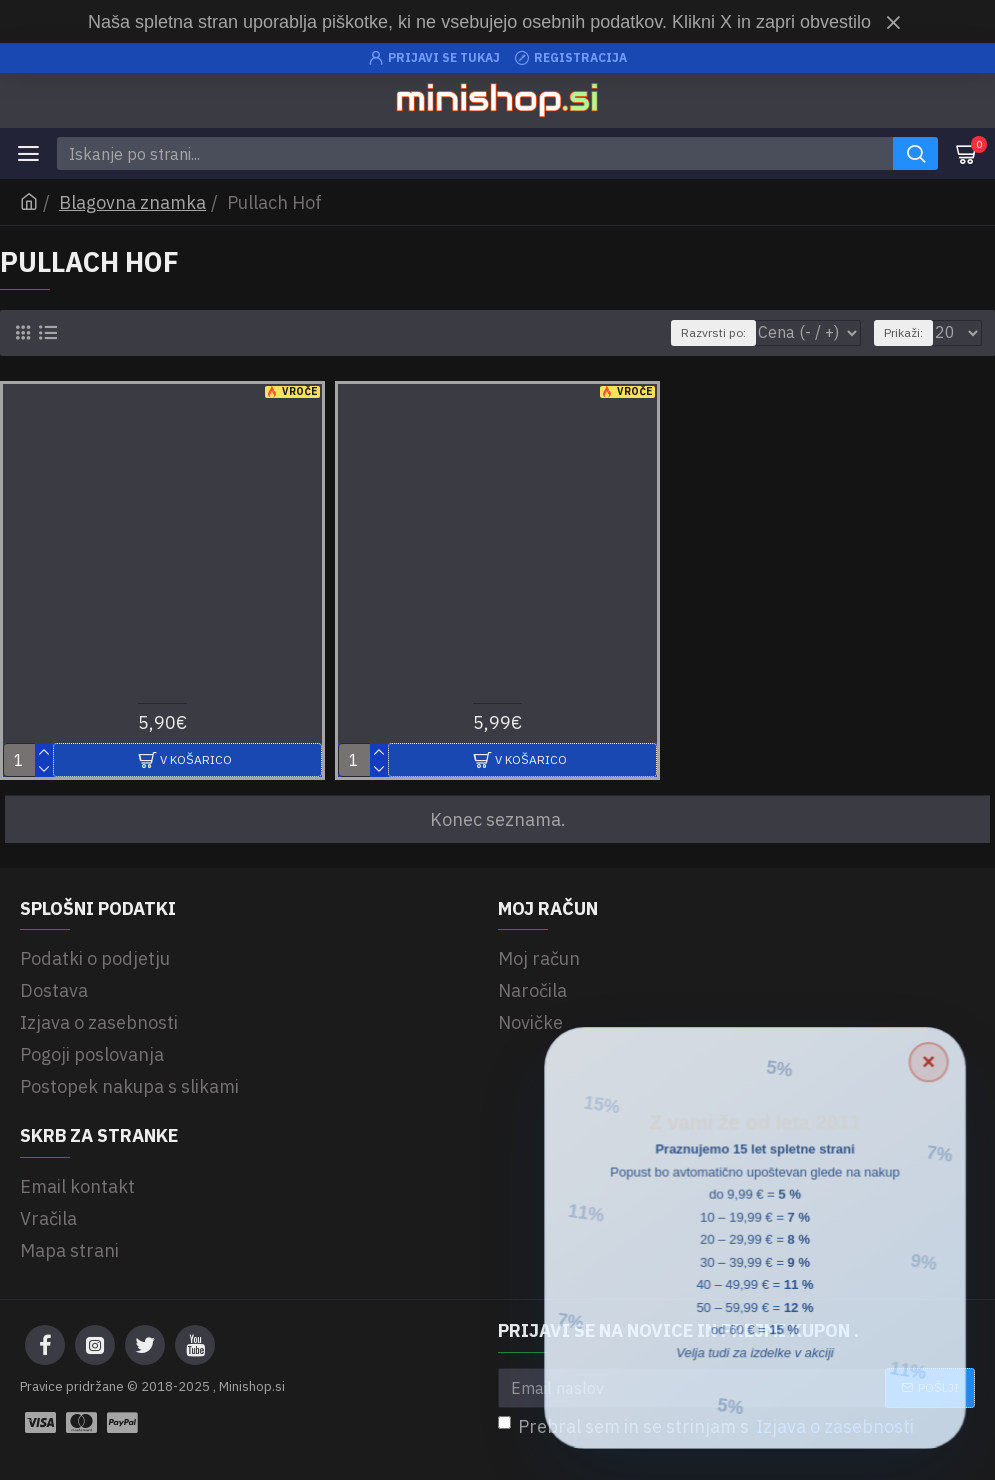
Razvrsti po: (713, 332)
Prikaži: (903, 332)
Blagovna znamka (132, 202)
